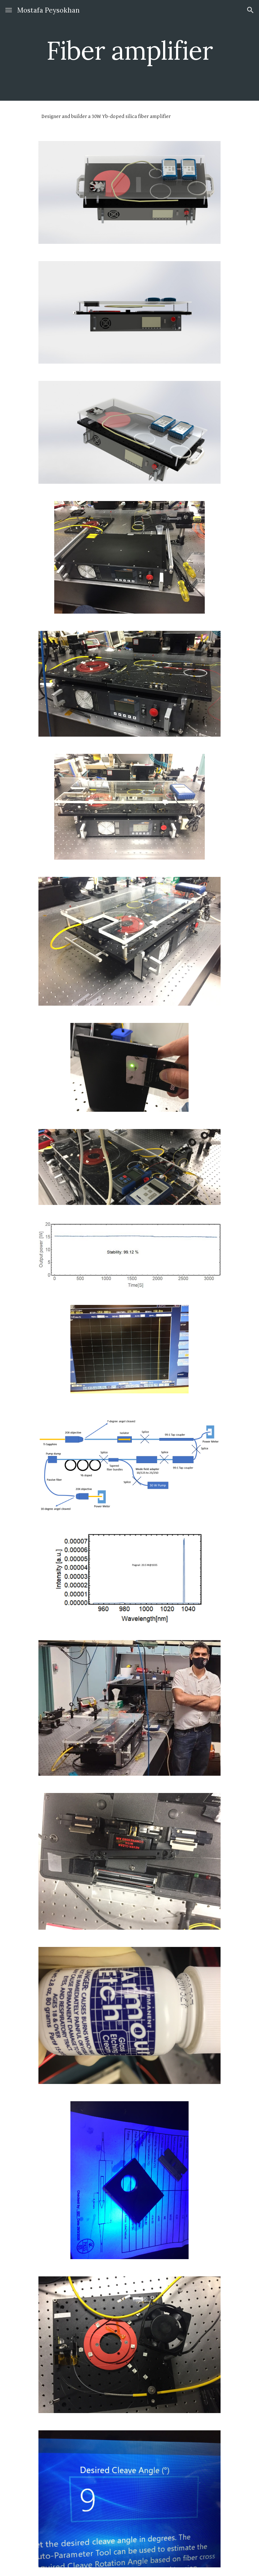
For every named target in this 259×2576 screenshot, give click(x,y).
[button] (8, 10)
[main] (129, 50)
